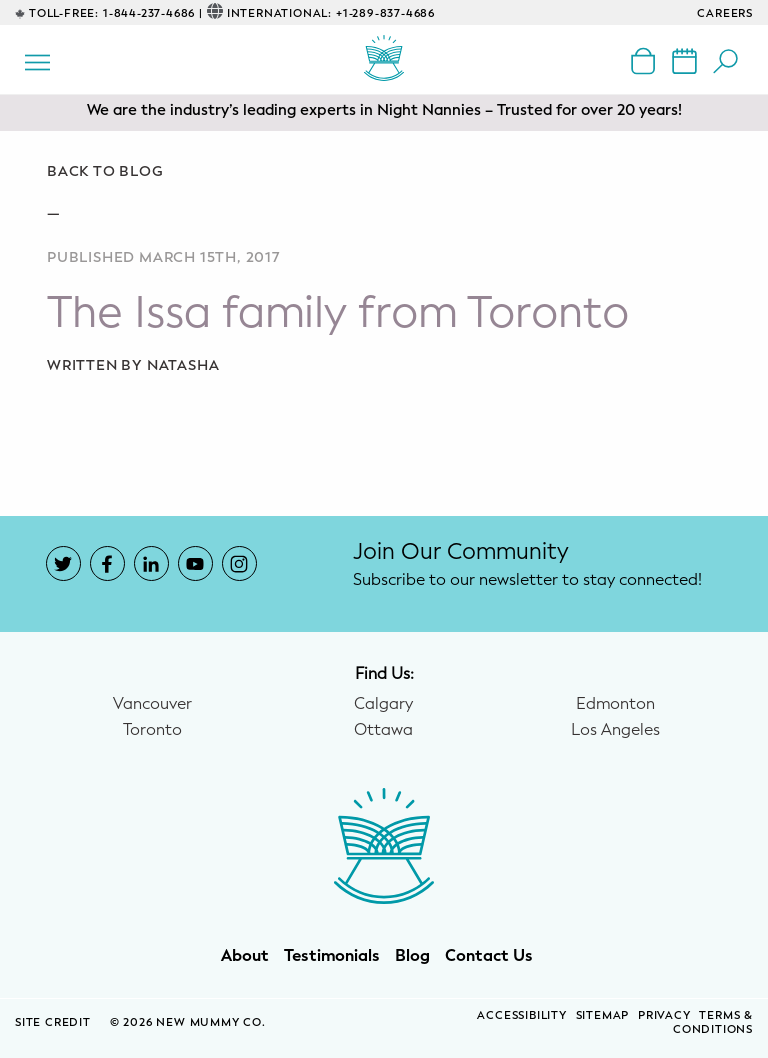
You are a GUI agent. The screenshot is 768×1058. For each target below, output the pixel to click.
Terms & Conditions (713, 1023)
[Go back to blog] (384, 172)
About (245, 956)
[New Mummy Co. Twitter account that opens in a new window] (63, 563)
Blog (412, 956)
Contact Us (489, 956)
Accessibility (521, 1015)
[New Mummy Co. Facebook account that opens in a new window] (107, 563)
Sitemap (603, 1015)
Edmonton (615, 704)
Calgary (383, 704)
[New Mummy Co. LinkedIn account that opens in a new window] (151, 563)
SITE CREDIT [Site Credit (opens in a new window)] (55, 1022)
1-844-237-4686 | (153, 13)
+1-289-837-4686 (385, 13)
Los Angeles (615, 730)
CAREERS (725, 13)
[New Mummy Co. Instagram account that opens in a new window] (239, 563)
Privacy (664, 1015)
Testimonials (332, 956)
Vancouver (152, 704)
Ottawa (383, 730)
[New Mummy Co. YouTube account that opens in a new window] (195, 563)
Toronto (152, 730)
